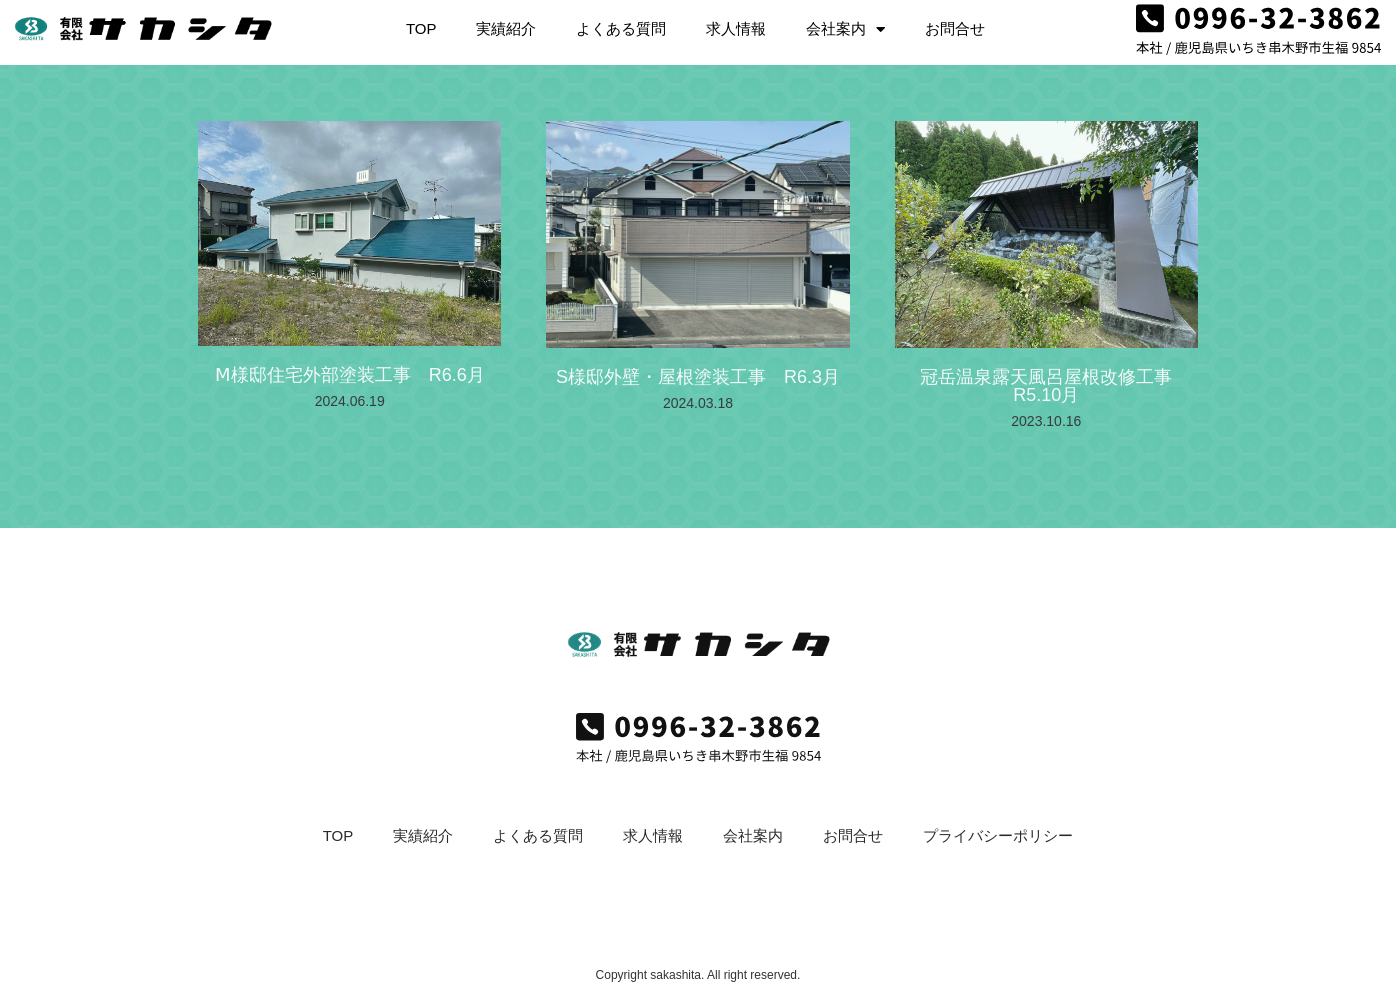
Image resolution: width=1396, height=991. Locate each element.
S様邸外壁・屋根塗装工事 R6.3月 (698, 377)
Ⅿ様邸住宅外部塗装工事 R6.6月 (350, 375)
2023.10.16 (1046, 421)
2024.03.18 (698, 403)
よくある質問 (621, 23)
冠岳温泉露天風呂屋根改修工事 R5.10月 (1055, 386)
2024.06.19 (350, 401)
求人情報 (736, 23)
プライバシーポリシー (998, 835)
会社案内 (845, 24)
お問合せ (955, 23)
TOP (421, 23)
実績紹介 (506, 23)
